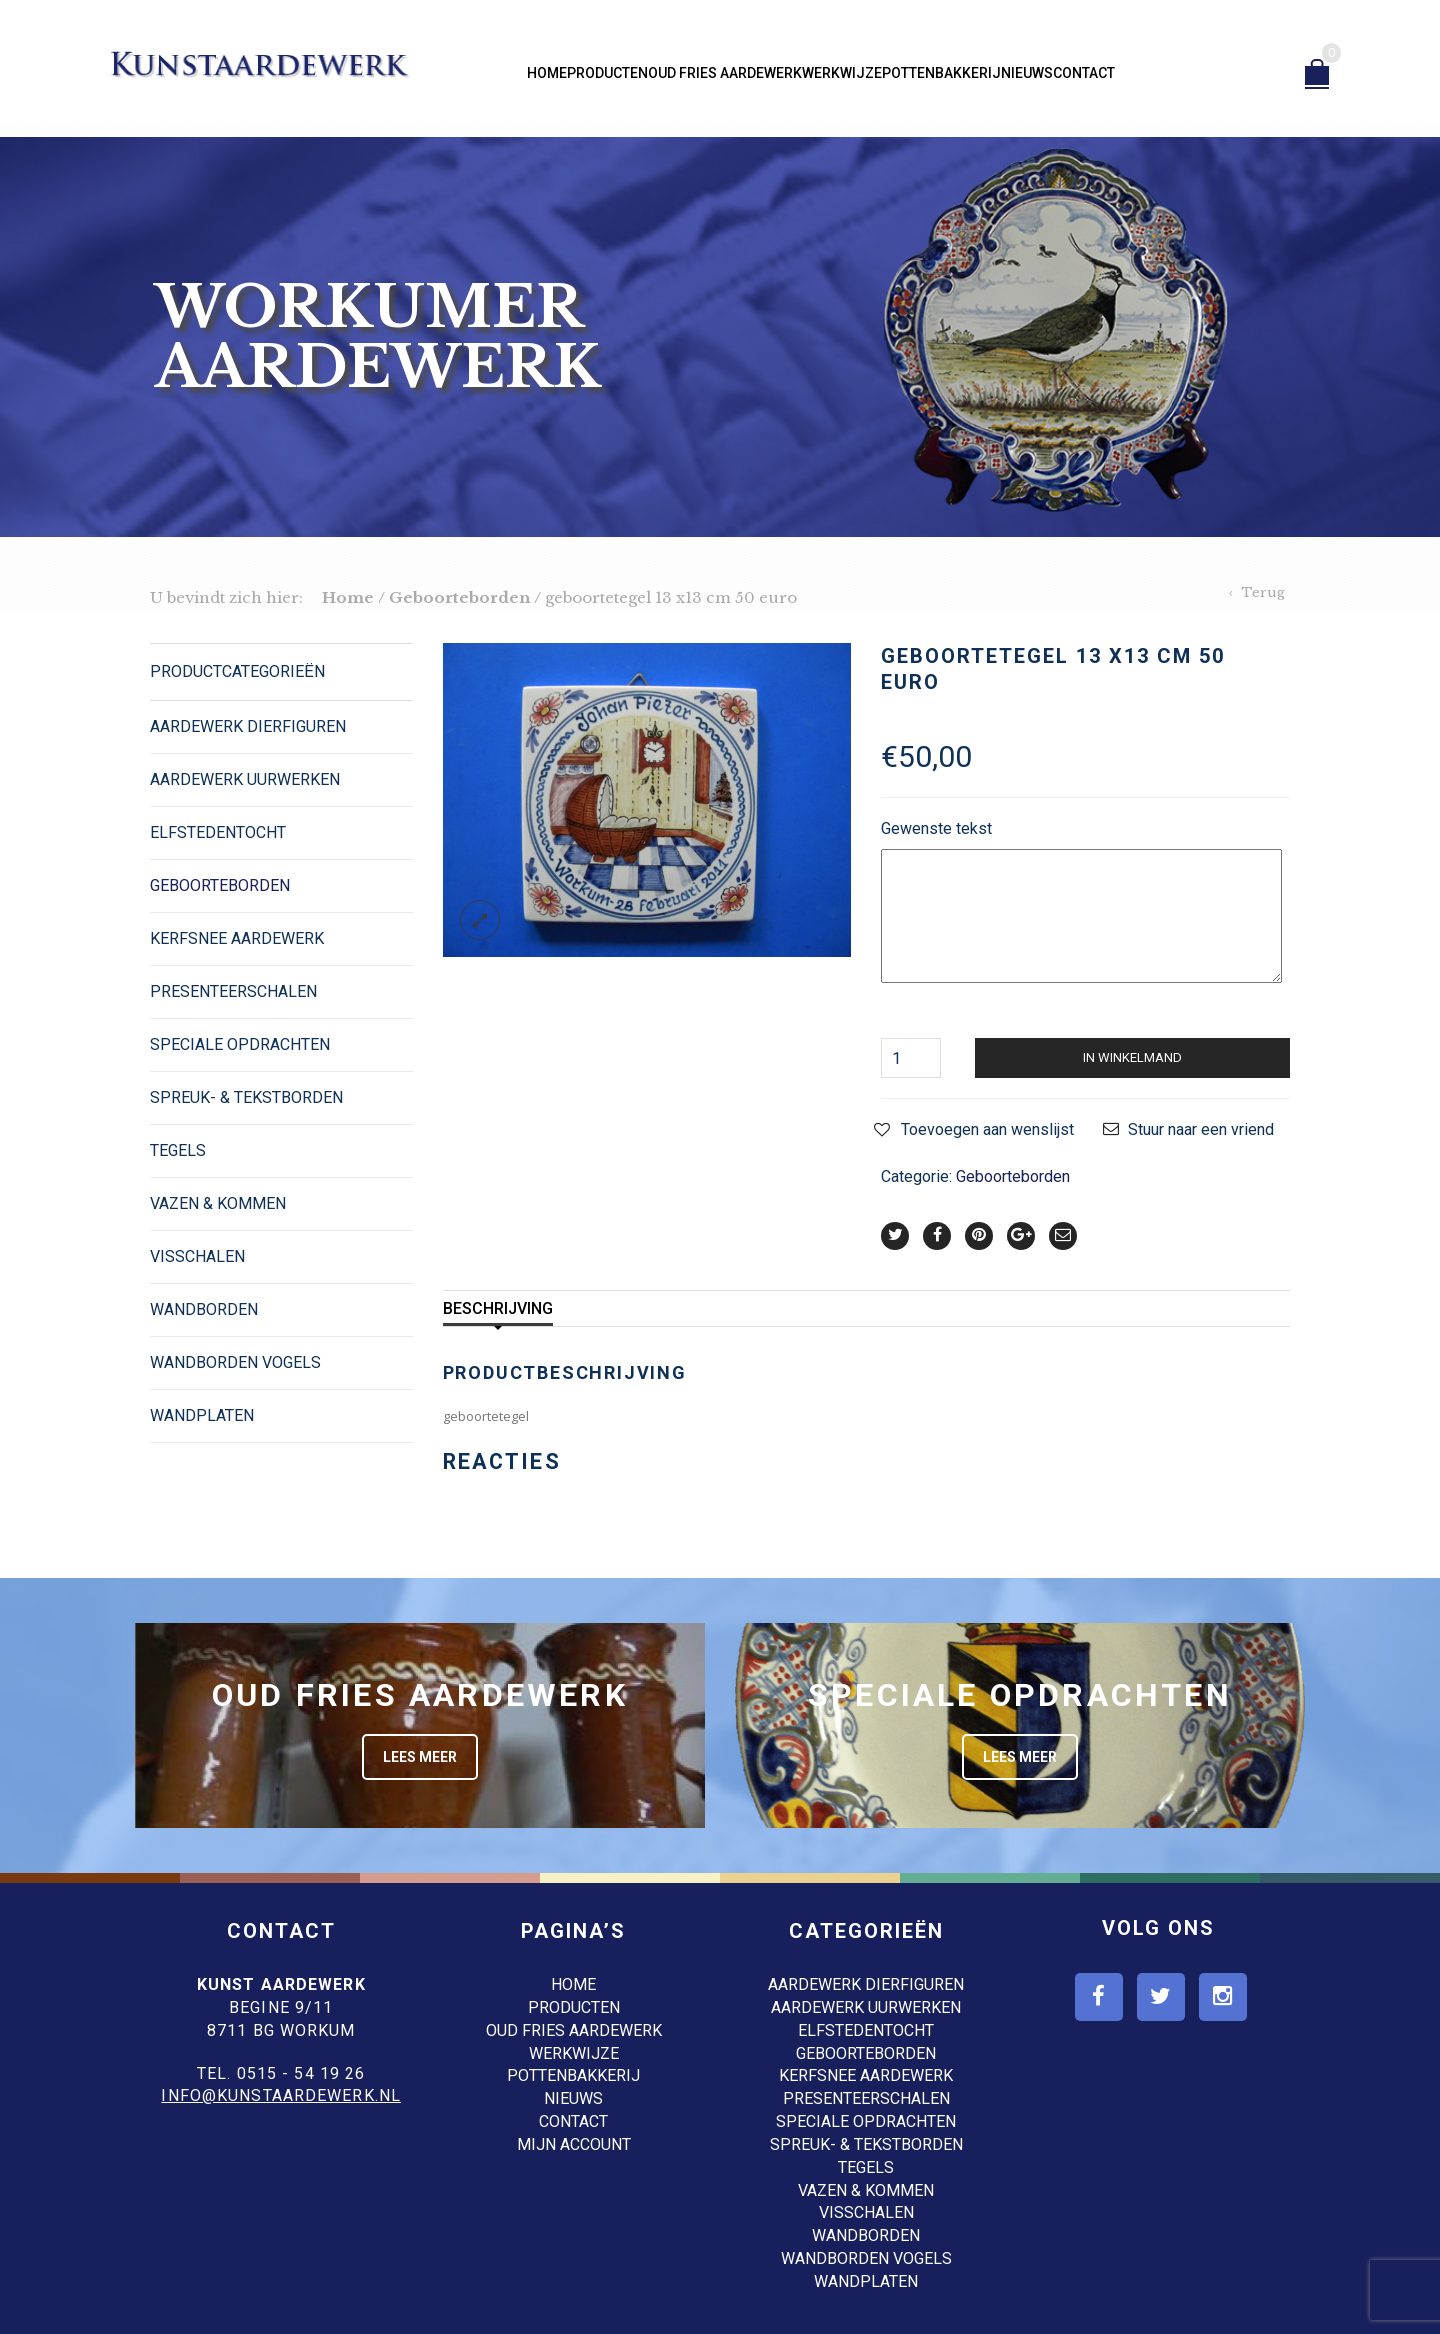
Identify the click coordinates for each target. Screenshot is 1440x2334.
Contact (1084, 73)
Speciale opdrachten (240, 1044)
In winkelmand (1132, 1057)
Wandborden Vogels (235, 1362)
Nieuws (1027, 73)
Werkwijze (842, 73)
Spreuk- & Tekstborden (246, 1097)
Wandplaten (202, 1415)
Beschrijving (498, 1308)
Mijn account (574, 2144)
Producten (607, 73)
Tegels (178, 1150)
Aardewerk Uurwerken (245, 779)
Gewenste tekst (936, 828)
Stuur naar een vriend (1201, 1129)
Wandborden (204, 1309)
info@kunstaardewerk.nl (281, 2095)
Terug (1263, 592)
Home (547, 73)
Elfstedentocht (218, 832)
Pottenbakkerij (941, 73)
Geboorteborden (459, 597)
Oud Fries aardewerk (725, 73)
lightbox (480, 920)
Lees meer (420, 1757)
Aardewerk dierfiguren (248, 726)
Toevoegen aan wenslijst (987, 1129)
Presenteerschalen (233, 991)
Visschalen (197, 1256)
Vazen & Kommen (218, 1203)
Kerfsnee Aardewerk (237, 938)
